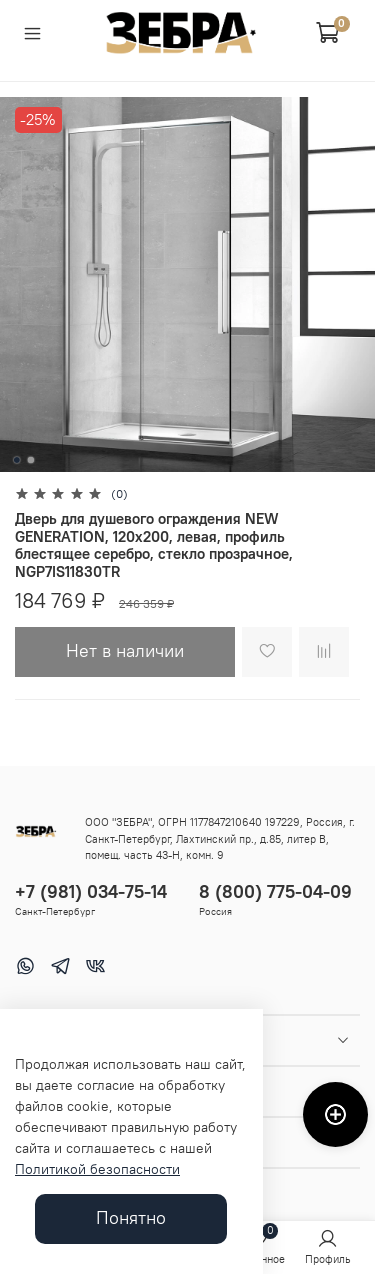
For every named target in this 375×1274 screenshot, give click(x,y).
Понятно (131, 1218)
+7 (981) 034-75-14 (91, 891)
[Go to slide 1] (16, 460)
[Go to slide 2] (30, 460)
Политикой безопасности (97, 1169)
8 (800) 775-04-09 (275, 891)
